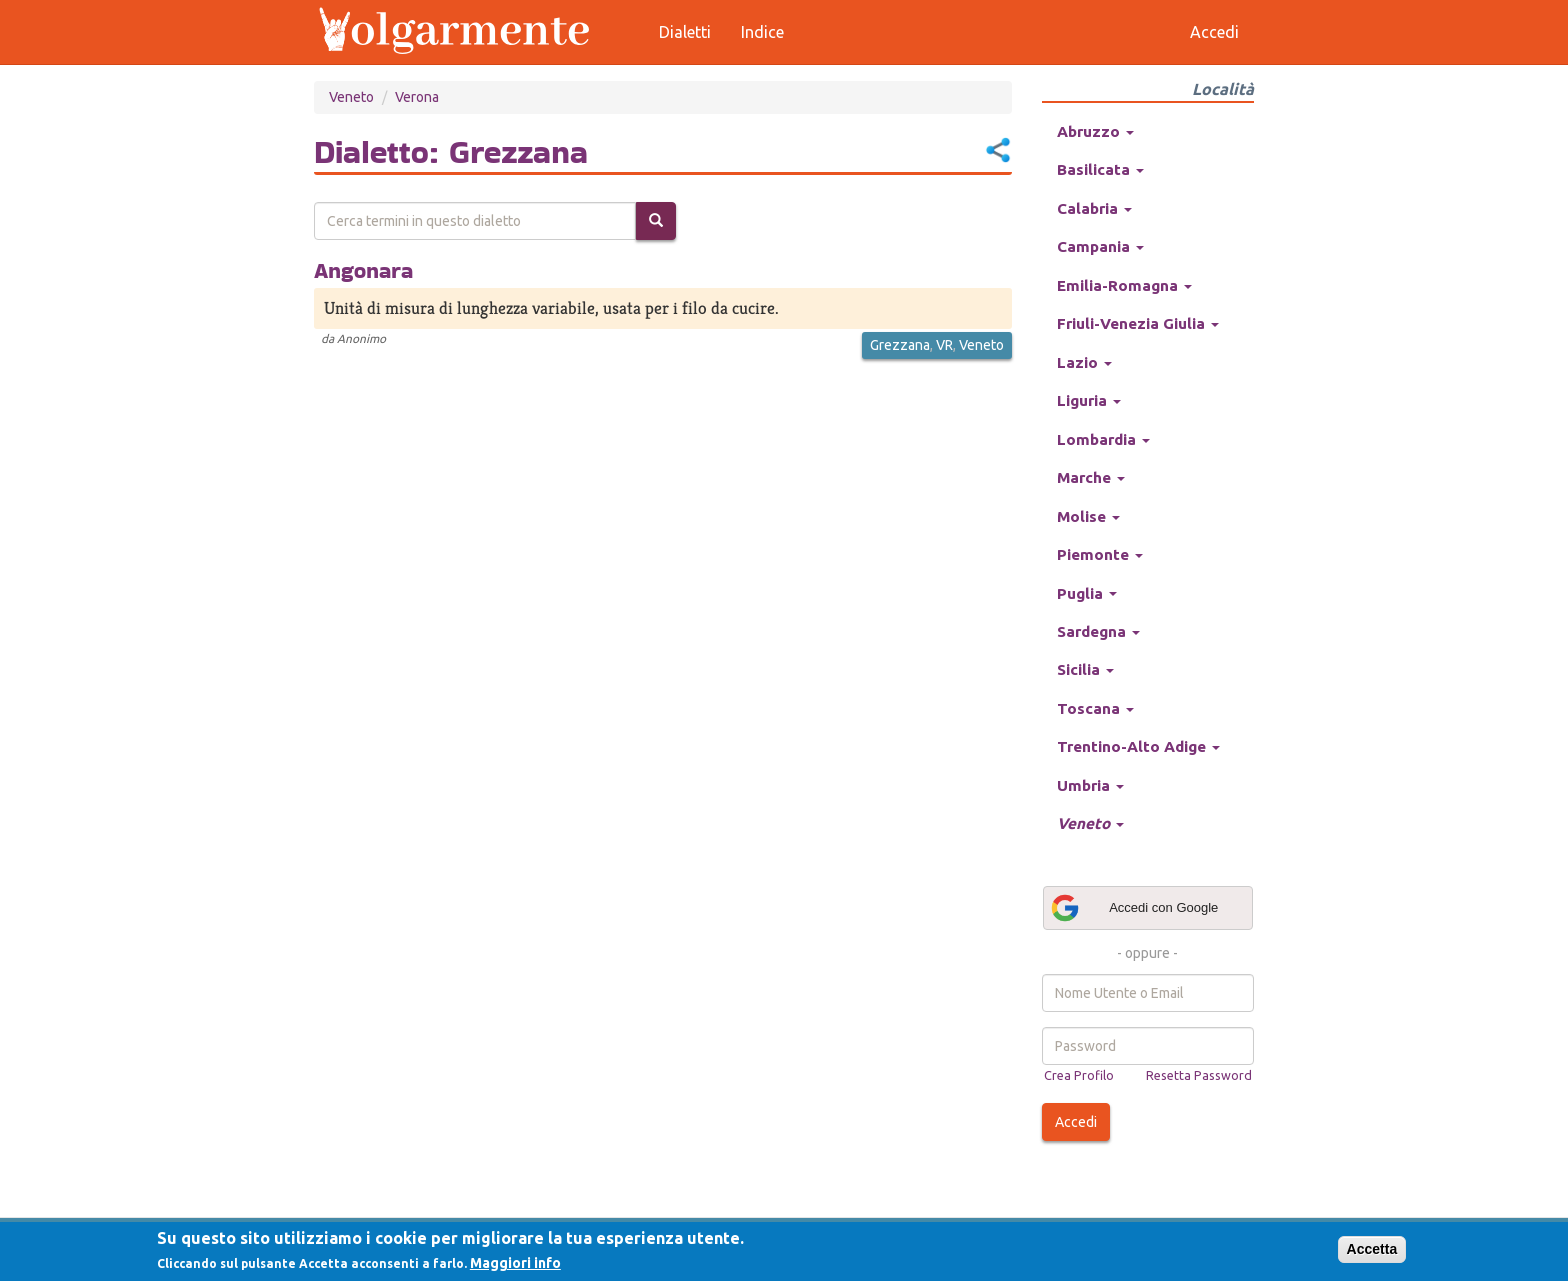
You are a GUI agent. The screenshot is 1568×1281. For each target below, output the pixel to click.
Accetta (1372, 1249)
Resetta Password (1199, 1075)
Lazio (1084, 362)
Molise (1088, 516)
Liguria (1089, 400)
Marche (1091, 477)
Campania (1100, 246)
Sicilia (1085, 669)
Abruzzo (1095, 131)
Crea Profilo (1079, 1075)
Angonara (363, 270)
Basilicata (1100, 169)
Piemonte (1100, 554)
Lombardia (1103, 439)
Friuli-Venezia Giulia (1138, 323)
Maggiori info (515, 1263)
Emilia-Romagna (1124, 285)
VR (944, 345)
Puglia (1087, 593)
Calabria (1094, 208)
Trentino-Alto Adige (1138, 746)
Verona (417, 97)
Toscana (1095, 708)
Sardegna (1098, 631)
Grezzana (900, 345)
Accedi (1076, 1122)
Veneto (351, 97)
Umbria (1090, 785)
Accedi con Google (1134, 908)
